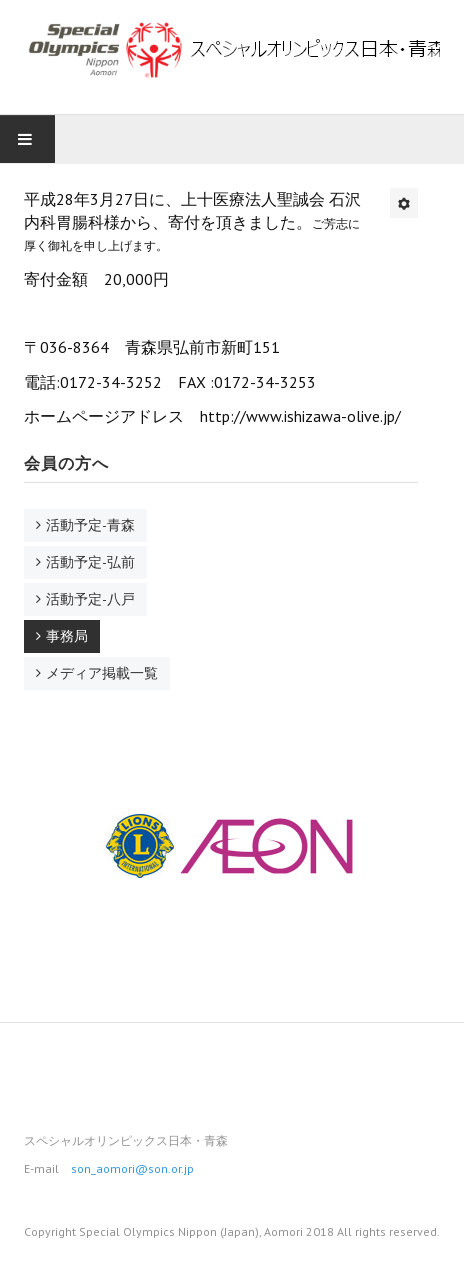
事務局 (67, 636)
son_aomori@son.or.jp (132, 1168)
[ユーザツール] (404, 203)
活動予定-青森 (90, 525)
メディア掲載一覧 (102, 673)
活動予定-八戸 (90, 599)
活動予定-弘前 (90, 562)
